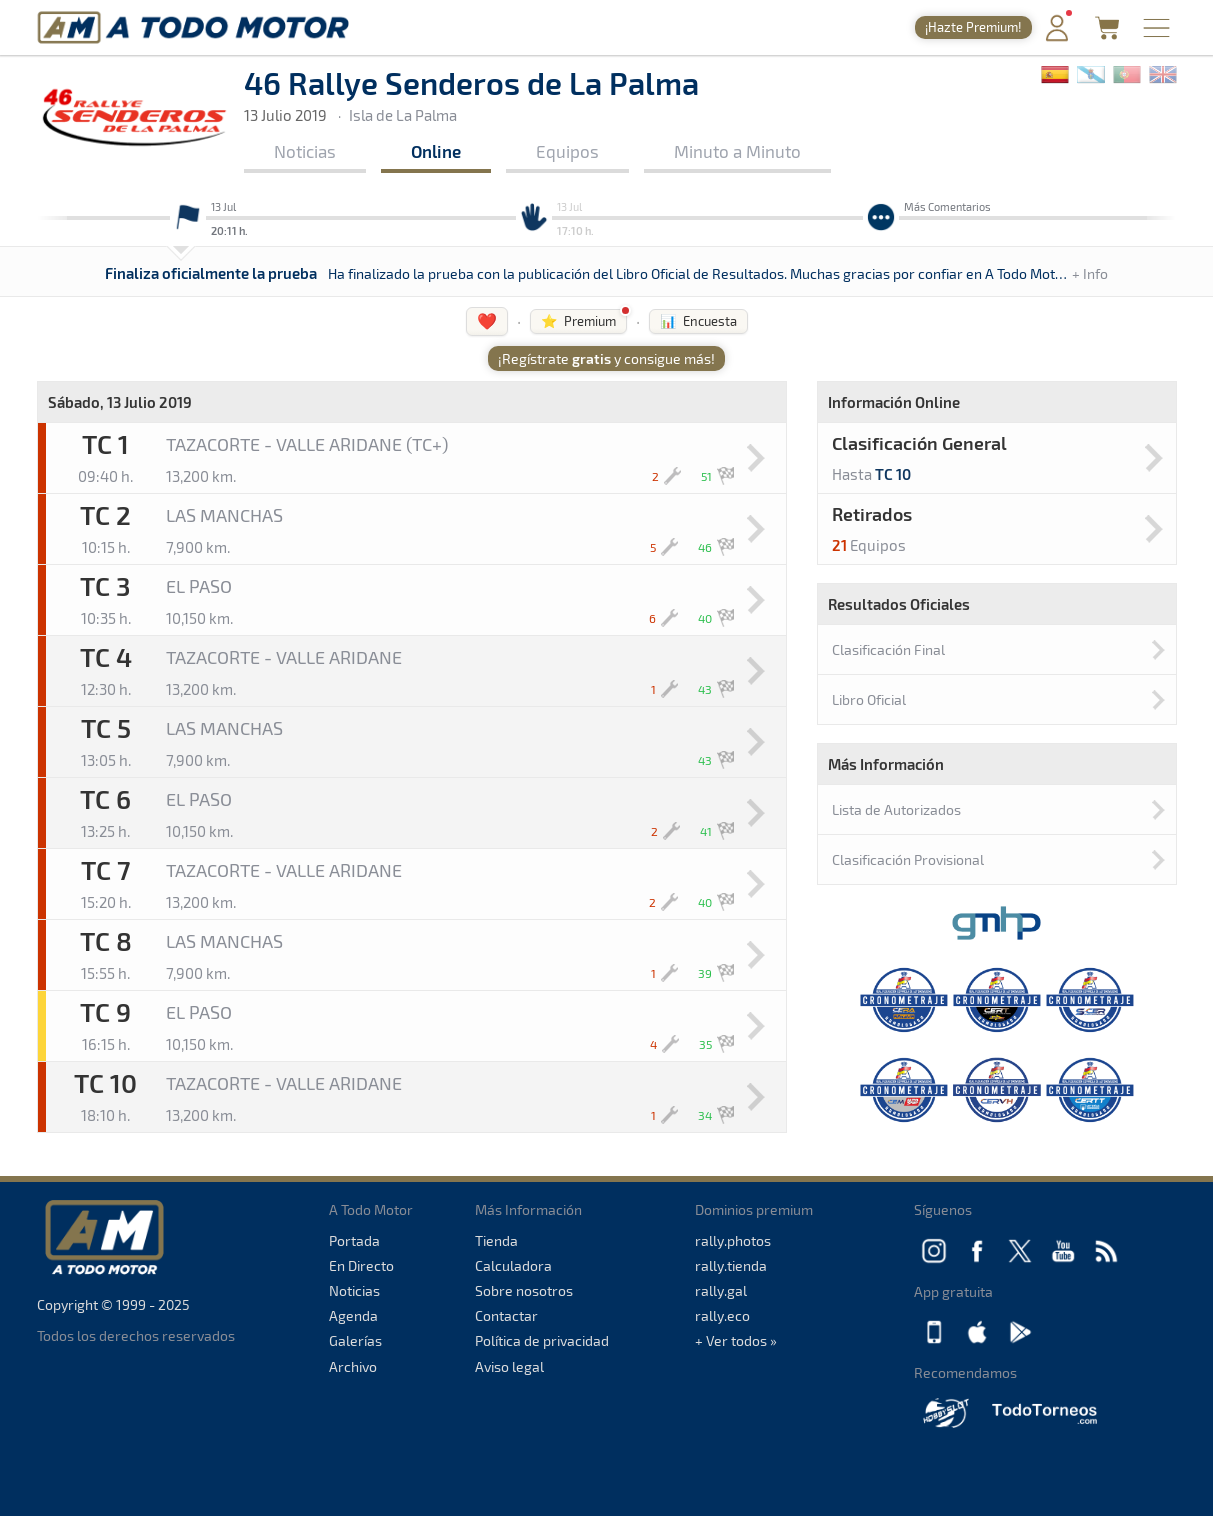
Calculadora (513, 1265)
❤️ (487, 320)
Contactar (506, 1315)
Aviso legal (509, 1366)
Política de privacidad (542, 1340)
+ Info (1090, 273)
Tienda (496, 1240)
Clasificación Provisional (908, 859)
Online (436, 151)
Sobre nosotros (524, 1290)
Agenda (353, 1315)
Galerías (355, 1340)
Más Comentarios (947, 206)
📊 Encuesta (698, 321)
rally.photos (733, 1240)
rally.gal (721, 1290)
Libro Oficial (869, 699)
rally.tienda (731, 1265)
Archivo (353, 1366)
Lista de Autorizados (896, 809)
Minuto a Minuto (737, 151)
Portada (354, 1240)
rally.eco (722, 1315)
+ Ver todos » (736, 1340)
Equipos (567, 151)
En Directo (361, 1265)
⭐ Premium (578, 321)
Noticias (305, 151)
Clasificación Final (888, 649)
